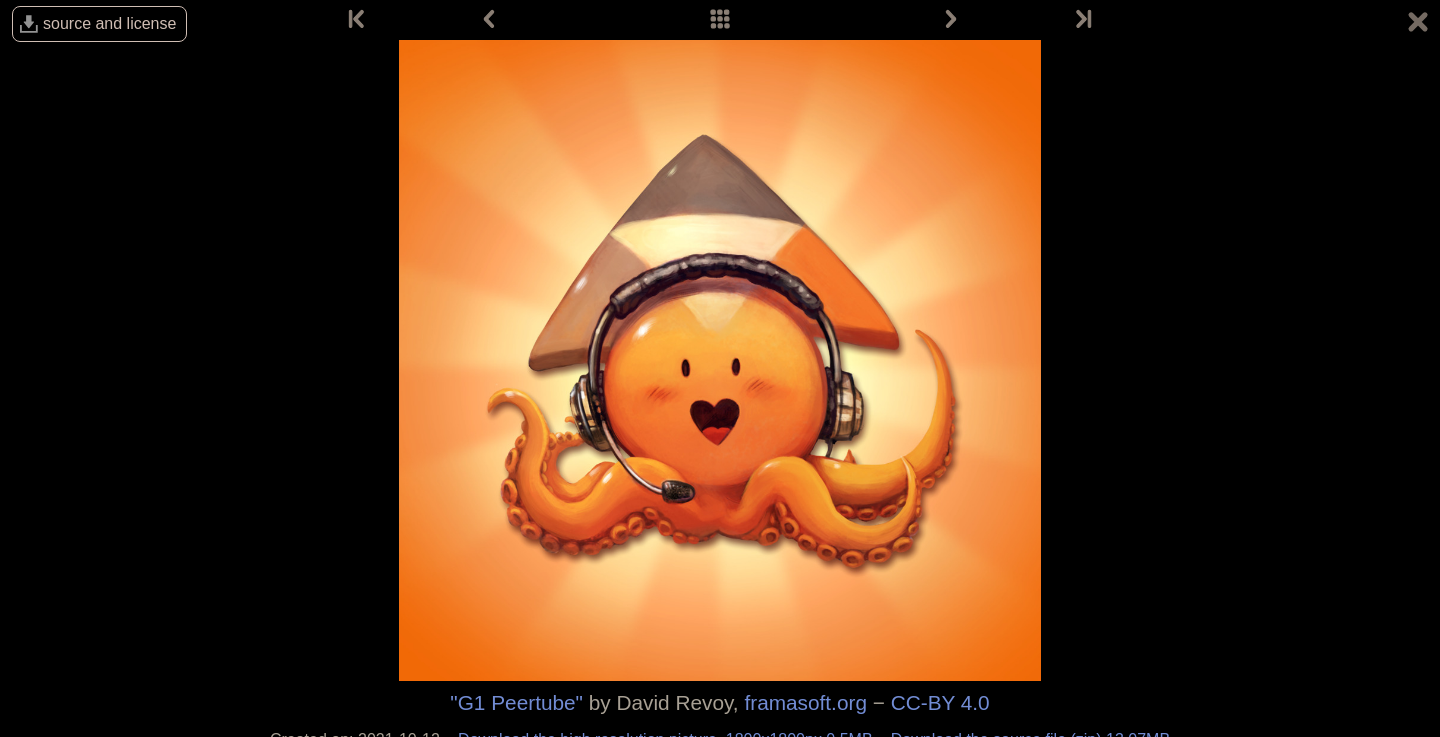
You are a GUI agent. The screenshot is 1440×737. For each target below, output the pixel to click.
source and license (109, 23)
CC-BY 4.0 (940, 702)
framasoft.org (805, 702)
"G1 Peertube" (516, 702)
